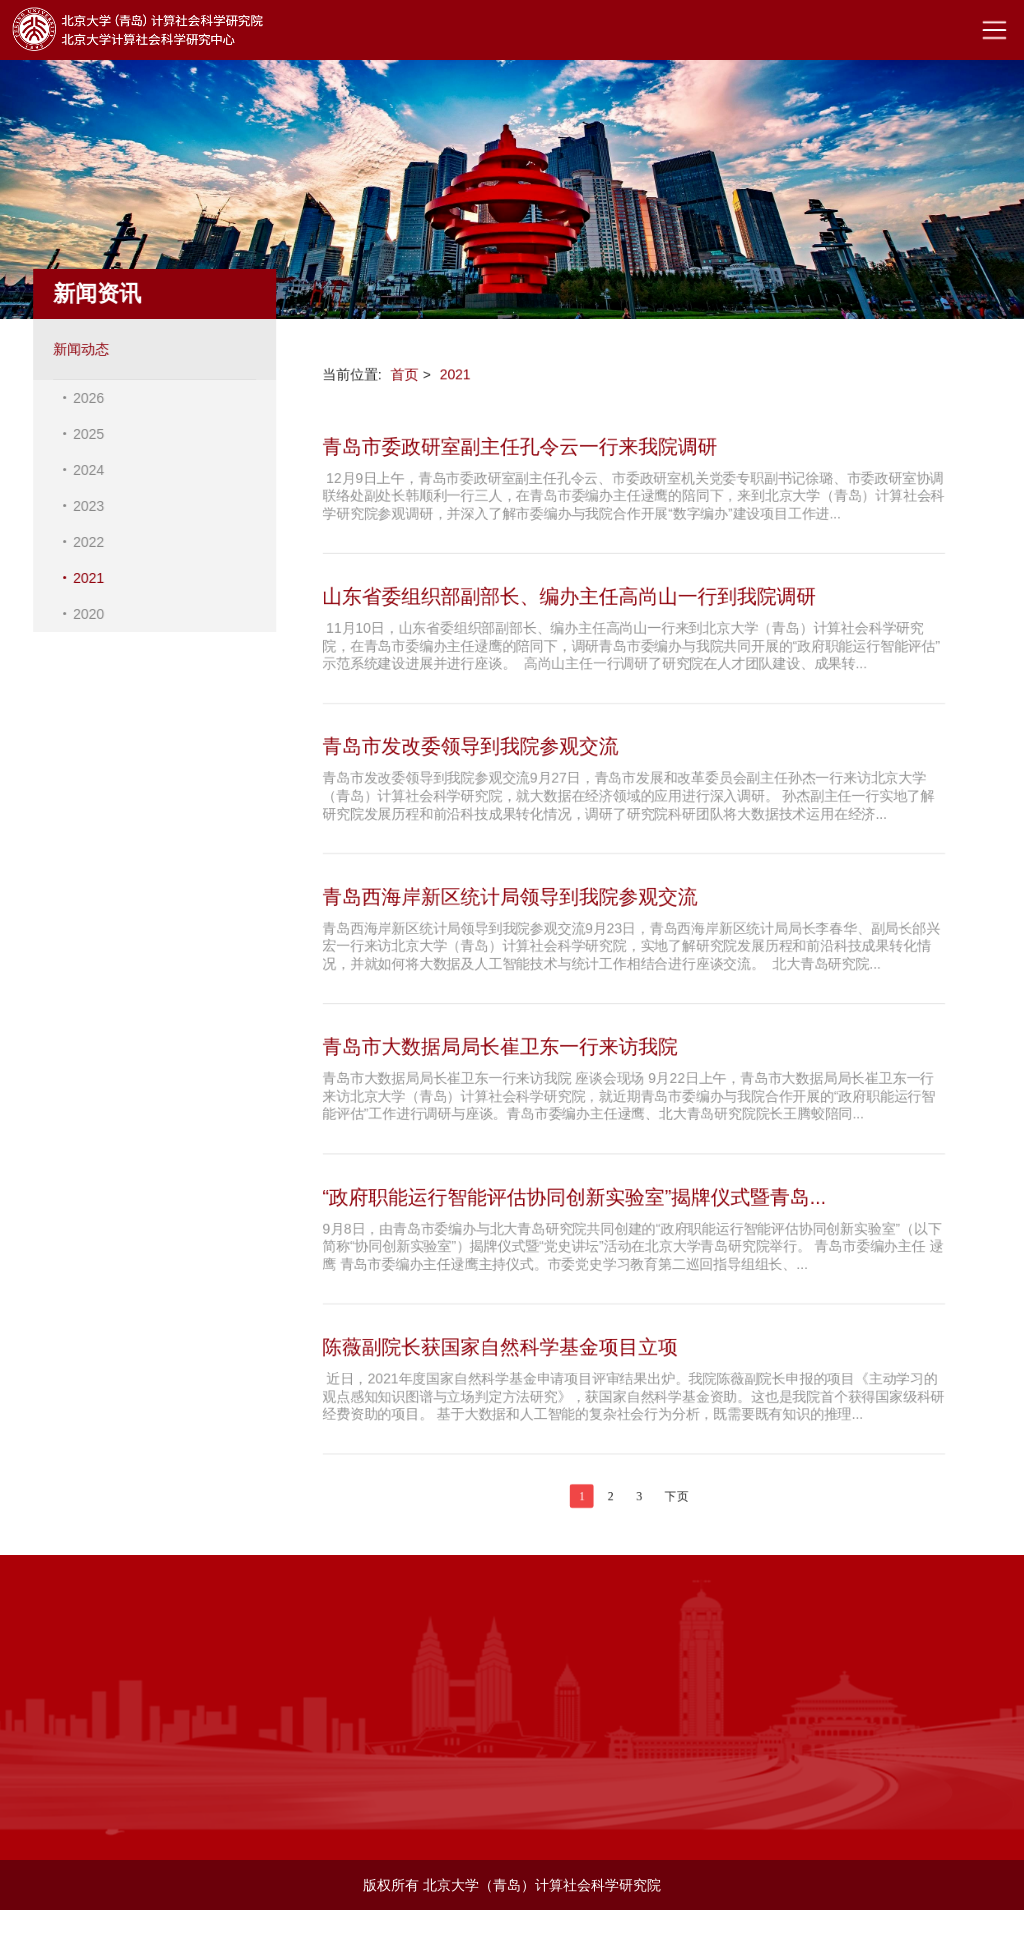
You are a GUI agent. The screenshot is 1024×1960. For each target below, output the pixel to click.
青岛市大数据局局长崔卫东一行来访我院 (498, 1048)
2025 (84, 434)
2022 (84, 542)
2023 (84, 506)
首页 (402, 369)
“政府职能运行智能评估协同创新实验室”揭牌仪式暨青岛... (573, 1199)
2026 (84, 398)
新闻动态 (77, 349)
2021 (84, 578)
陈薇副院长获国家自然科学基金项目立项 (498, 1351)
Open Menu (994, 30)
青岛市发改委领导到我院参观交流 (468, 745)
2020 (84, 614)
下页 (677, 1501)
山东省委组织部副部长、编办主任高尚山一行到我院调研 (568, 594)
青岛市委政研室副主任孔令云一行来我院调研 (518, 442)
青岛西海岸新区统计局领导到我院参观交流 (508, 896)
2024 (84, 470)
